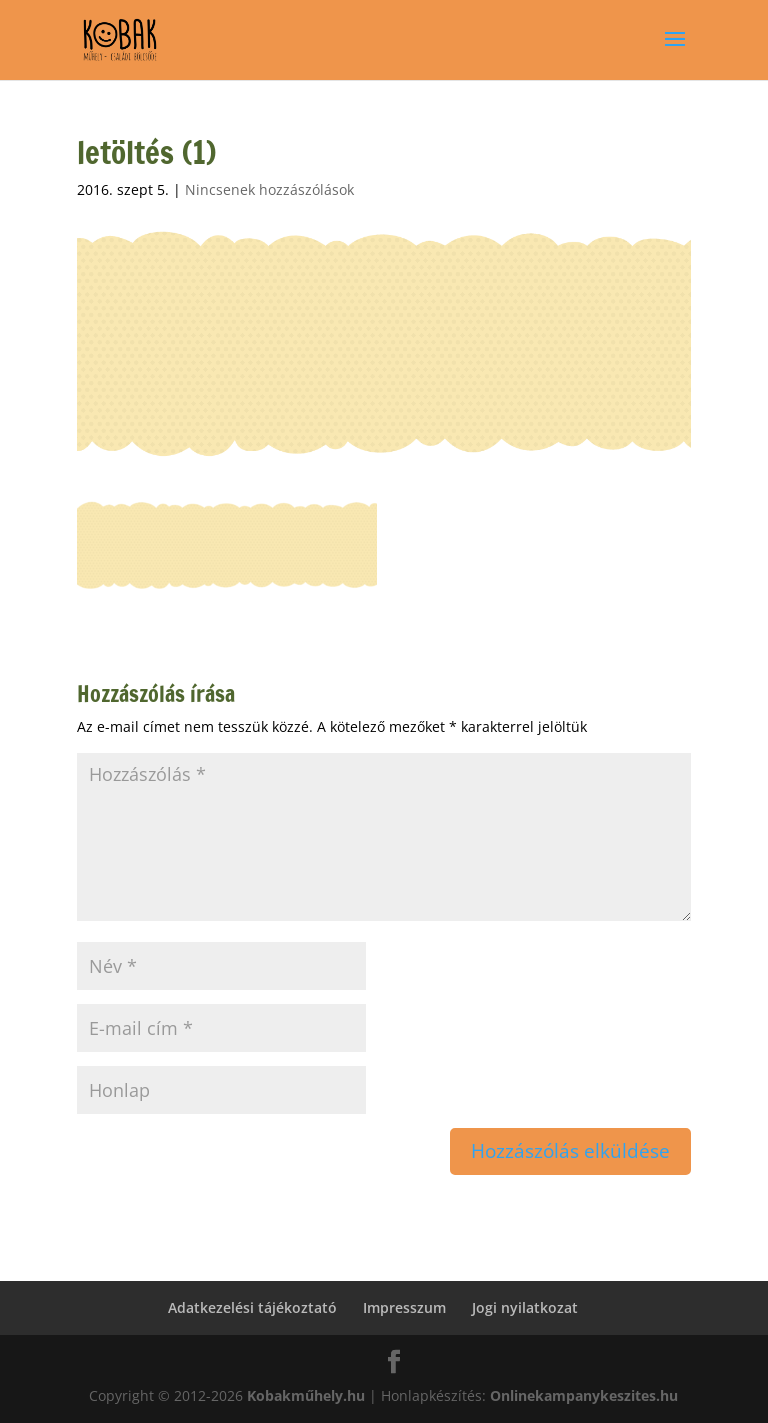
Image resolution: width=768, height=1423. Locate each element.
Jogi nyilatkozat (525, 1307)
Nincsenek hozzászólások (269, 189)
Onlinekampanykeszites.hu (584, 1395)
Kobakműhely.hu (306, 1395)
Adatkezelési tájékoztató (252, 1307)
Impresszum (404, 1307)
